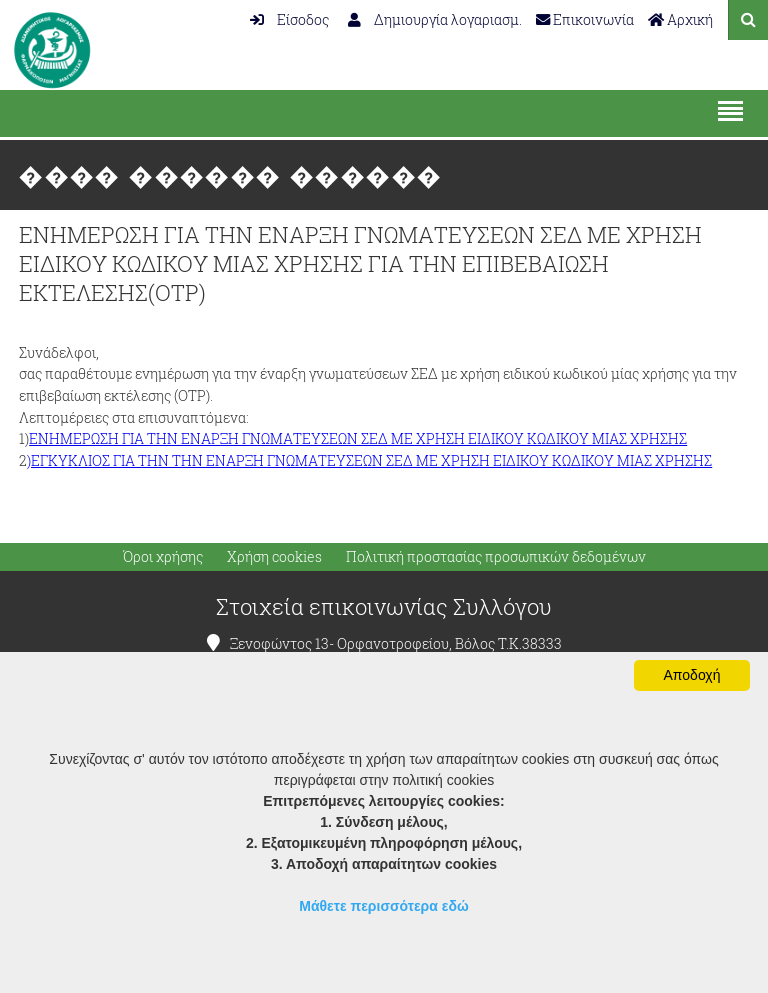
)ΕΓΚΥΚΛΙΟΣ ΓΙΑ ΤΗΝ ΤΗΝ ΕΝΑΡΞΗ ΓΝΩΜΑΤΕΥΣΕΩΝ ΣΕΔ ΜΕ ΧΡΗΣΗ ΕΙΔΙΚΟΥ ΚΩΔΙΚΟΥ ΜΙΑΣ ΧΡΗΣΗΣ (369, 460)
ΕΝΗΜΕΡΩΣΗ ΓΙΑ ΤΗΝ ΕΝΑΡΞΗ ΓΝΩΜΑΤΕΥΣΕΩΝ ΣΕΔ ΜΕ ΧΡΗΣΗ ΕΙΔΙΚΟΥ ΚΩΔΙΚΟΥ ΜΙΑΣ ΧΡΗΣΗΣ (358, 438)
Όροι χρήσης (163, 557)
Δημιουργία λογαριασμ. (435, 19)
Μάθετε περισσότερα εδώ (384, 906)
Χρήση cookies (274, 557)
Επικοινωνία (585, 19)
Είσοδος (289, 19)
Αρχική (680, 19)
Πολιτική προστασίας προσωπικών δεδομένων (496, 557)
